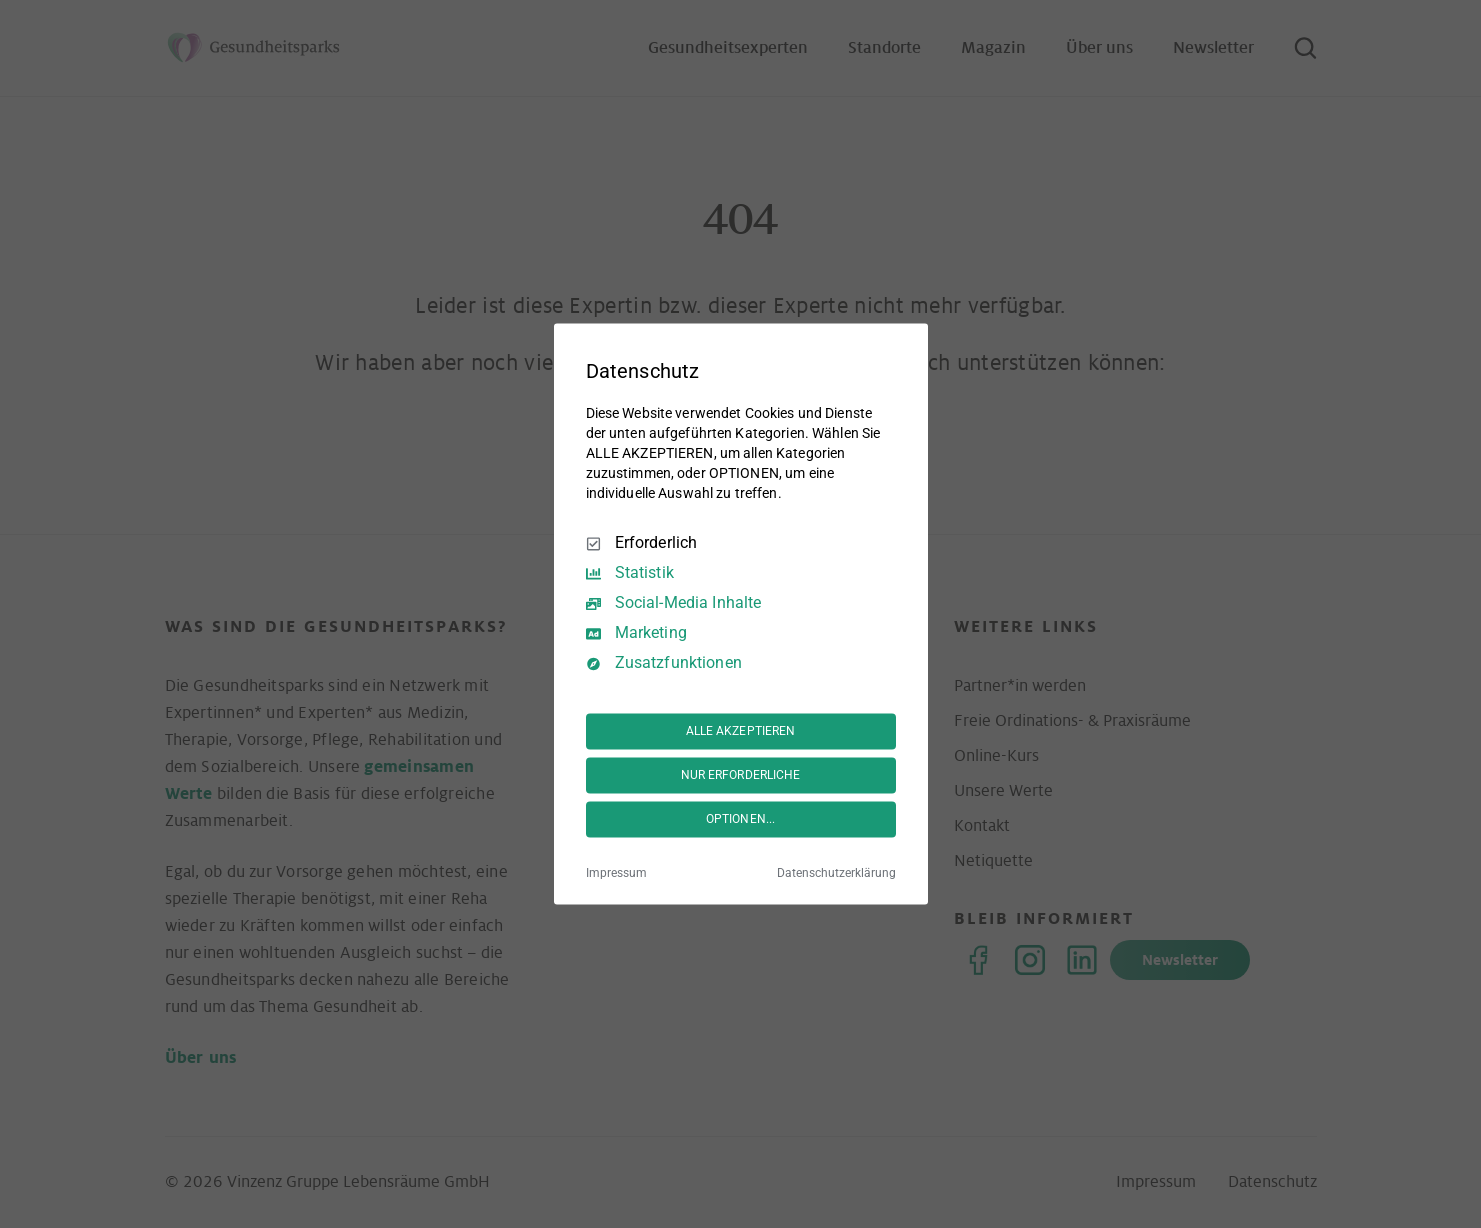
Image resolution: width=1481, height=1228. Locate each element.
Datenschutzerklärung (836, 874)
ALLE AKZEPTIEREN (741, 731)
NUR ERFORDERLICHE (741, 775)
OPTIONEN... (740, 819)
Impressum (616, 874)
